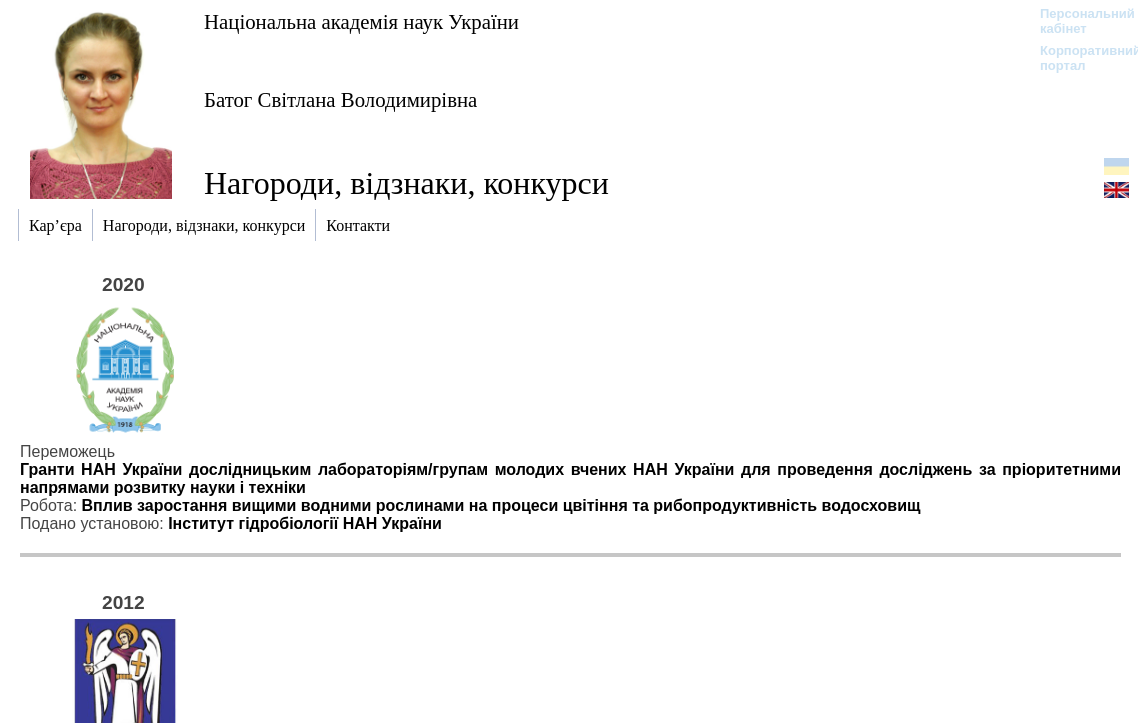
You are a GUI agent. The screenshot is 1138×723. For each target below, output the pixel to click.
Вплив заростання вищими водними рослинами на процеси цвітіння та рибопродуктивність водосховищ (501, 505)
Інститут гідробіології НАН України (305, 523)
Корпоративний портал (1077, 58)
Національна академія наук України (361, 21)
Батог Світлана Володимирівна (340, 99)
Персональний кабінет (1077, 21)
